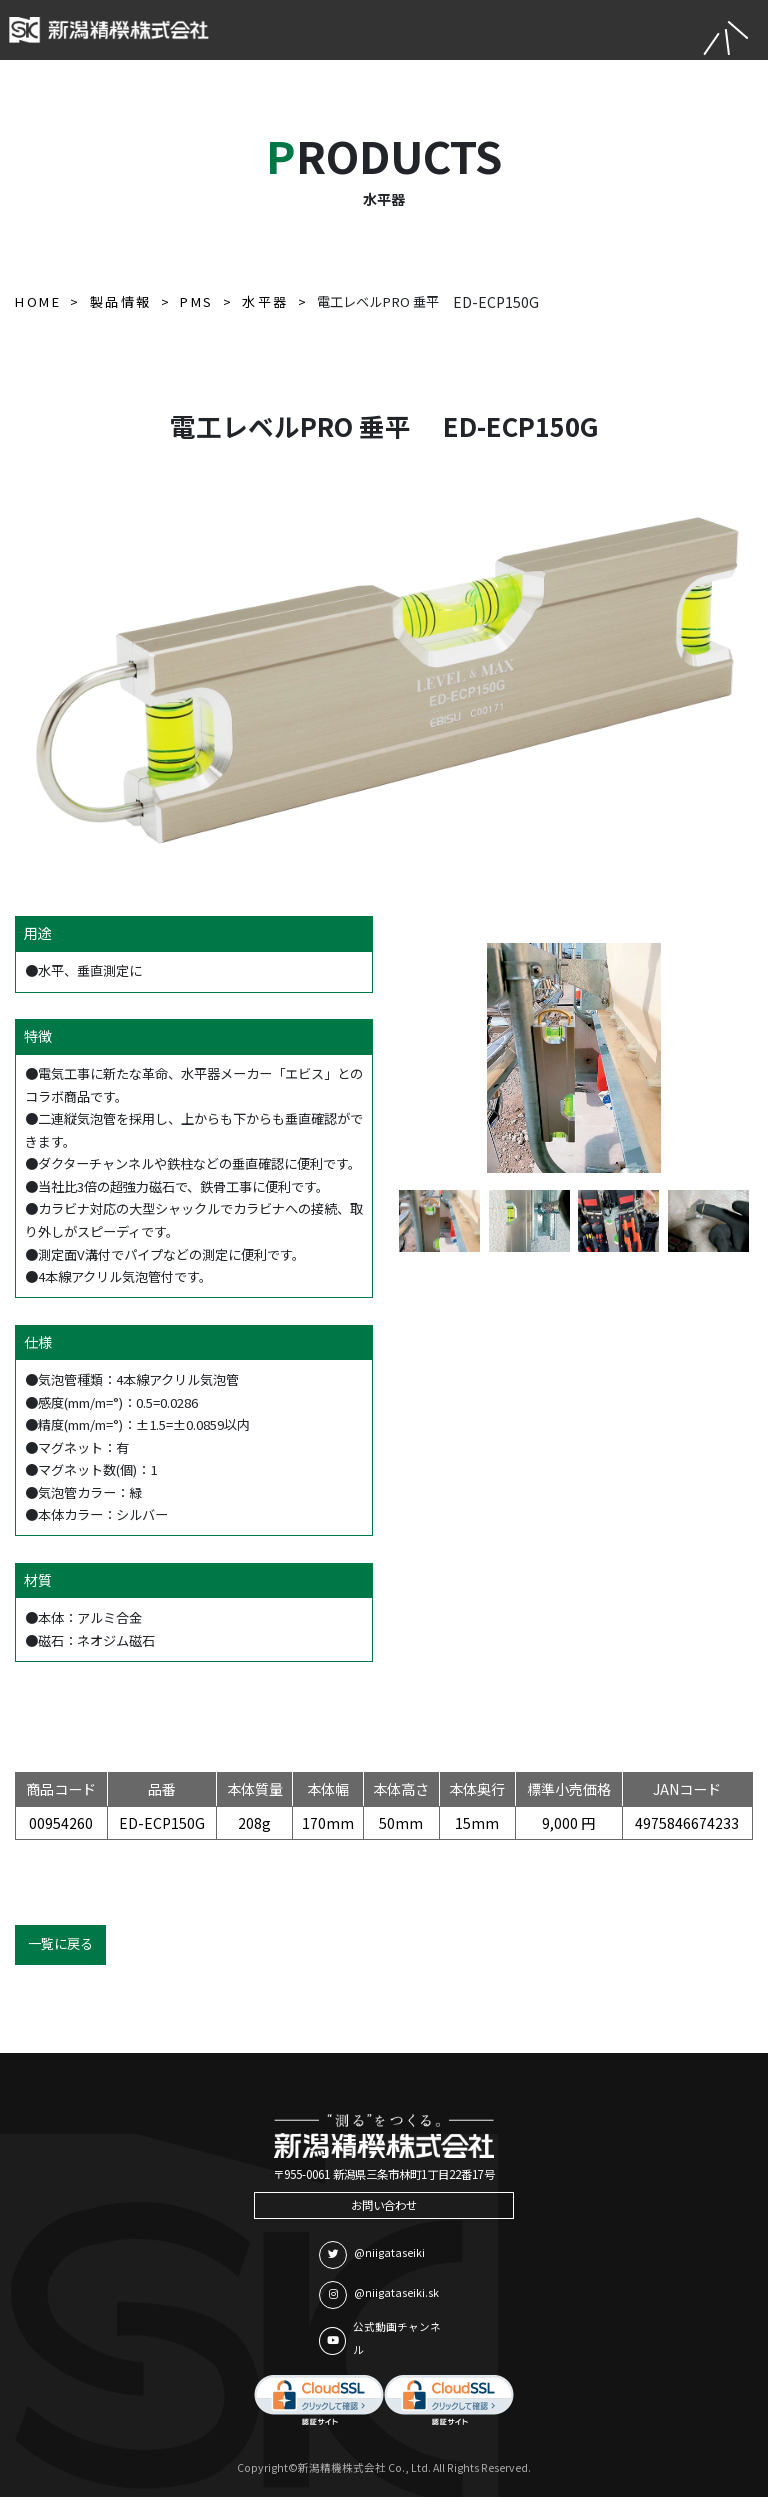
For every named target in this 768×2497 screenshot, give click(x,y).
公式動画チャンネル (380, 2338)
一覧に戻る (60, 1943)
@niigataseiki (372, 2255)
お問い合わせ (384, 2205)
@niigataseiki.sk (379, 2295)
